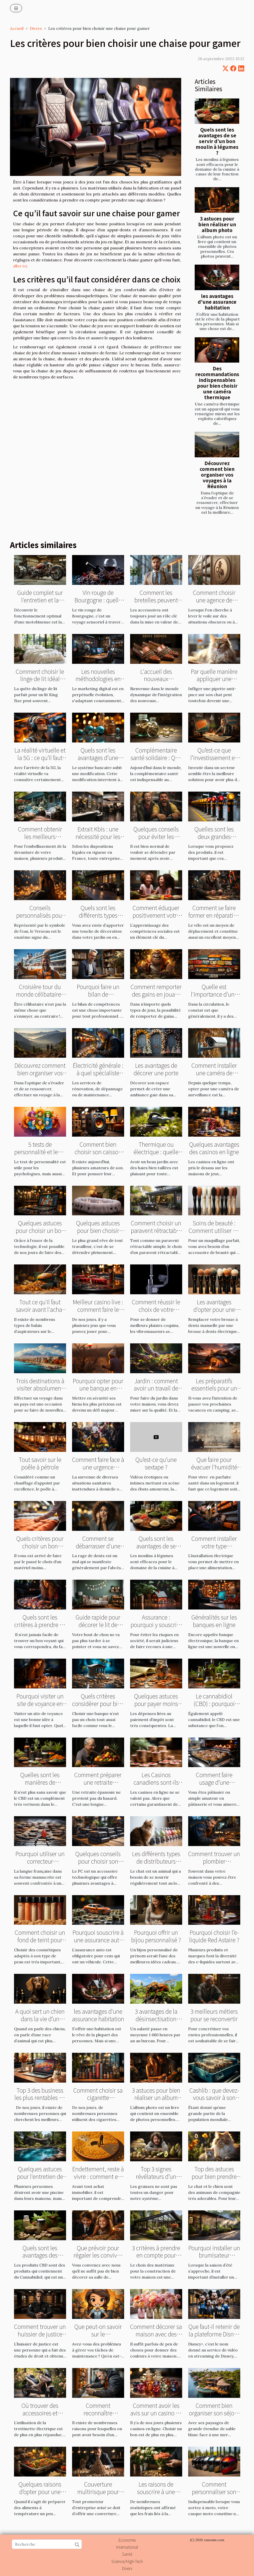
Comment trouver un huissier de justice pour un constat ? (40, 2334)
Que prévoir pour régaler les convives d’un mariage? (98, 2255)
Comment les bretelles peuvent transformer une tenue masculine (156, 603)
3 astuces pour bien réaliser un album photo (217, 224)
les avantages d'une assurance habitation (217, 301)
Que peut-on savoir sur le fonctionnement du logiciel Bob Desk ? (98, 2337)
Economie (127, 2540)
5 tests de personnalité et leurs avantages (40, 1151)
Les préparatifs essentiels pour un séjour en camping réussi (214, 1392)
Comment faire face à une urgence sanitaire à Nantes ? (98, 1467)
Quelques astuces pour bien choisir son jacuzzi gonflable (98, 1230)
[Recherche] (47, 2544)
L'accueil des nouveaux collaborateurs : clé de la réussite (156, 682)
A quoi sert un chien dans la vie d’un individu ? (40, 2018)
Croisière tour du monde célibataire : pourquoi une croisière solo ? (40, 997)
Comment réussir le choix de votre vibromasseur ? (156, 1309)
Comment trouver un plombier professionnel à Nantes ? (214, 1864)
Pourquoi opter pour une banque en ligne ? (98, 1388)
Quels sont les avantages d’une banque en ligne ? (98, 757)
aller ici (20, 265)
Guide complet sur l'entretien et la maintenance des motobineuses (40, 603)
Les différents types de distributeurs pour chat (156, 1861)
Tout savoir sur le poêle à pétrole (40, 1463)
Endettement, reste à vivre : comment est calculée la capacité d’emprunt (98, 2180)
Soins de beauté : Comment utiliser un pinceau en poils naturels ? (214, 1234)
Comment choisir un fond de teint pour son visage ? (40, 1940)
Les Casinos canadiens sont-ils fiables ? (156, 1782)
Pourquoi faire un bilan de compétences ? (98, 994)
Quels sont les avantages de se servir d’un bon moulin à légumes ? (217, 141)
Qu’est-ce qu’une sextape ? (156, 1463)
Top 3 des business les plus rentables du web (40, 2097)
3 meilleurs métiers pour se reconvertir (214, 2015)
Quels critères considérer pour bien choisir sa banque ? (98, 1703)
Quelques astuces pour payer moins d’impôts (156, 1703)
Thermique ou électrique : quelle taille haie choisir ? (156, 1151)
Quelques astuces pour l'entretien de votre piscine (40, 2176)
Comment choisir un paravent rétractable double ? (156, 1230)
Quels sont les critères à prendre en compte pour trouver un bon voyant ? (40, 1628)
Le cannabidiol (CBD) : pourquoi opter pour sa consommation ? (214, 1707)
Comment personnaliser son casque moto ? (214, 2491)
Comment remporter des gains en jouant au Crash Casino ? (156, 994)
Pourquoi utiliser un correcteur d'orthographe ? (40, 1861)
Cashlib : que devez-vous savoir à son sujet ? (214, 2097)
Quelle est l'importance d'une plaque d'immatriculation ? (214, 997)
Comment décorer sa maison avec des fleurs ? (156, 2334)
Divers (36, 28)
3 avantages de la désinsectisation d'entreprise (156, 2018)
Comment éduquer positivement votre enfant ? (156, 915)
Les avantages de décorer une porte (156, 1069)
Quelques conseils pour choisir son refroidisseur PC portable (98, 1864)
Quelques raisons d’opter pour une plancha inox (40, 2491)
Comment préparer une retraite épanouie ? (98, 1782)
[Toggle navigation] (16, 8)
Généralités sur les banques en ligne (214, 1621)
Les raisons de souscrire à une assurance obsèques (156, 2491)
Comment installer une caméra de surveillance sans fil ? (214, 1076)
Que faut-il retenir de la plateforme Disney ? (214, 2334)
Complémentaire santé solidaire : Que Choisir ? (156, 757)
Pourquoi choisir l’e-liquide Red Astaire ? (214, 1936)
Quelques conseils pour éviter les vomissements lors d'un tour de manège (156, 840)
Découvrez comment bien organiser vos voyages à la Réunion (217, 475)
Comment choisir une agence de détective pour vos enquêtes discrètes (214, 603)
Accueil (17, 28)
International (127, 2547)
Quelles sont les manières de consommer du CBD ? (40, 1785)
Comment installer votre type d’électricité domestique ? (214, 1549)
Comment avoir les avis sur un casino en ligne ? (156, 2413)
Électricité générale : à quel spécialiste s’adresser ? (98, 1073)
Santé (127, 2554)
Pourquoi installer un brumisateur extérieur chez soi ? (214, 2255)
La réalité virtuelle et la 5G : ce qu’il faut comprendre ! (40, 757)
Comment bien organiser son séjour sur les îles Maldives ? (214, 2416)
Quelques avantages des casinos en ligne (214, 1148)
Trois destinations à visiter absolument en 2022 (40, 1388)
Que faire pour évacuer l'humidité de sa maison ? (214, 1467)
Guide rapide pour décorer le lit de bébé (98, 1624)
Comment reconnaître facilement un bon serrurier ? (98, 2416)
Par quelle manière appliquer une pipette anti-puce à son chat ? (214, 682)
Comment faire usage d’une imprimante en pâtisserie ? (214, 1785)
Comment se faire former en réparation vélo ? (214, 915)
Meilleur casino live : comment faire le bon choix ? (98, 1309)
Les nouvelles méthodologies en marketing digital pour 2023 (98, 682)
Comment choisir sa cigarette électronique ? (98, 2097)
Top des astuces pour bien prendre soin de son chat (214, 2176)
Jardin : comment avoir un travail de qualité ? (156, 1388)
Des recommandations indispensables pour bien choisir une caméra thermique (217, 383)
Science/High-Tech (127, 2561)
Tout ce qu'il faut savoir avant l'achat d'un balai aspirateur (40, 1309)
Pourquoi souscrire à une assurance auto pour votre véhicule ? (98, 1940)
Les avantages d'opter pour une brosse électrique (214, 1309)
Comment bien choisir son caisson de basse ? (98, 1151)
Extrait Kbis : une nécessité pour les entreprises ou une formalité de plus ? (98, 840)
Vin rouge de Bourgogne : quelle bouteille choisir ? (98, 600)
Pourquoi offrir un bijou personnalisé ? (156, 1936)
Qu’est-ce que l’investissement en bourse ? (214, 757)
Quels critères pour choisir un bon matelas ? (40, 1546)
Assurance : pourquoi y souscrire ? (156, 1624)
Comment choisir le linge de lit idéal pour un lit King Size (40, 679)
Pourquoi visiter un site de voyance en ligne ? (40, 1703)
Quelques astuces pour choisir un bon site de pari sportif (40, 1230)
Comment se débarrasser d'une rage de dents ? (98, 1546)
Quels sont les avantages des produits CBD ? (40, 2255)
